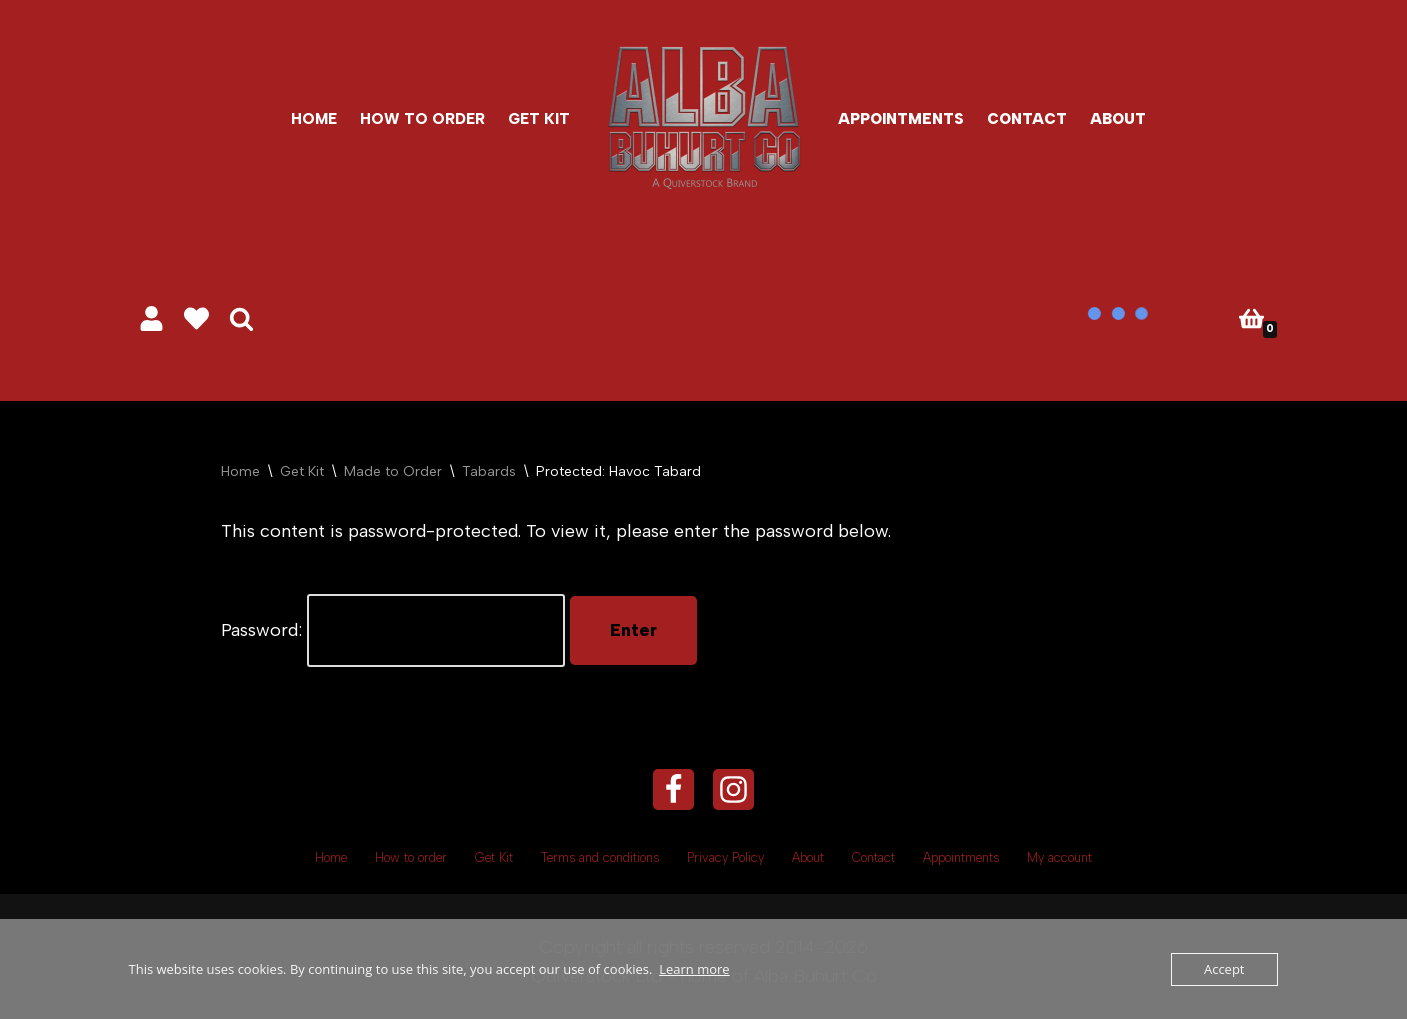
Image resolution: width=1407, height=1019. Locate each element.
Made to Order (393, 471)
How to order (422, 119)
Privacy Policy (725, 857)
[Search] (241, 318)
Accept (1224, 969)
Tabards (489, 471)
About (1118, 119)
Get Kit (539, 119)
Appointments (901, 119)
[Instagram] (733, 789)
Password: (393, 630)
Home (314, 119)
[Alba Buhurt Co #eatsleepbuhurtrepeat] (704, 118)
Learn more (694, 969)
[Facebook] (673, 789)
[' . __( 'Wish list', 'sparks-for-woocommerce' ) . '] (196, 318)
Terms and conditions (600, 857)
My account (1059, 857)
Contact (1027, 119)
